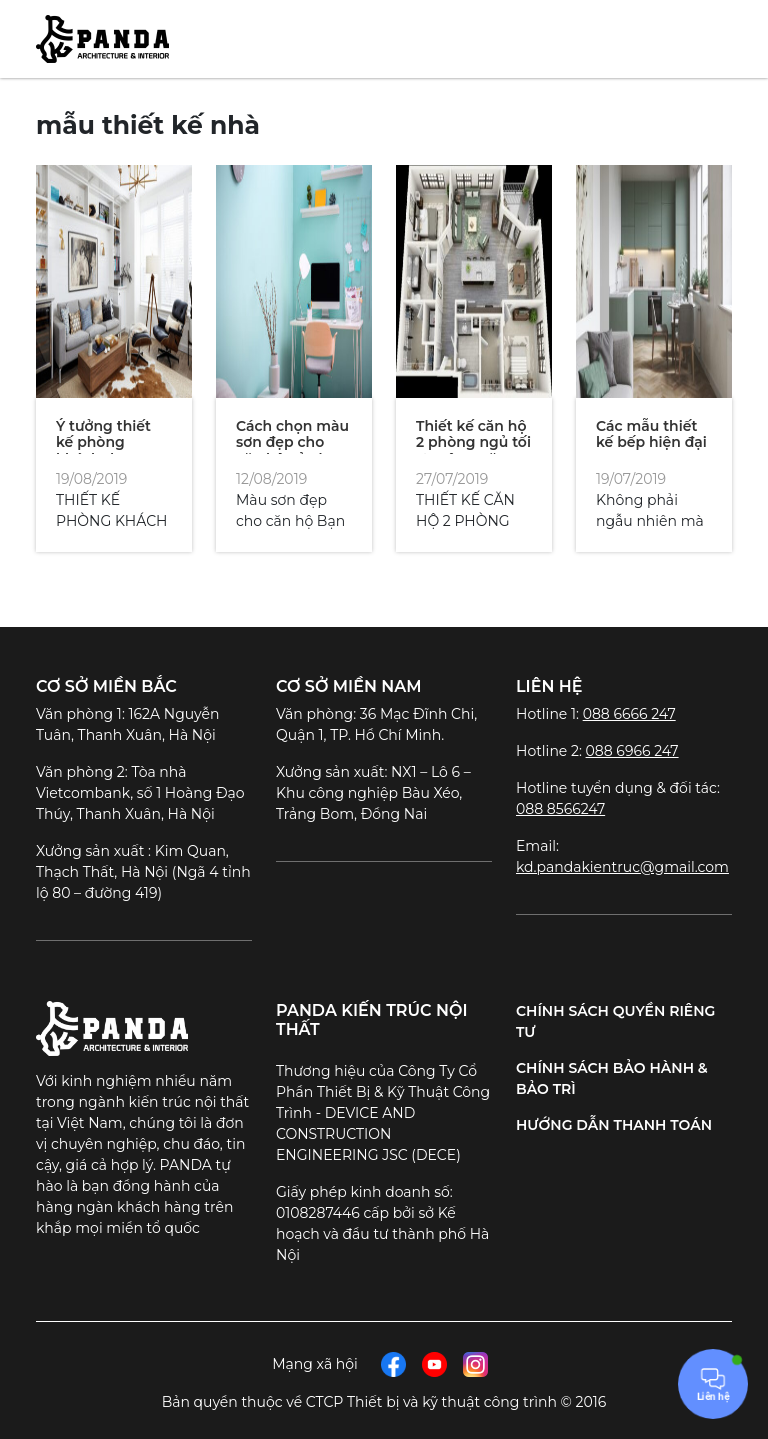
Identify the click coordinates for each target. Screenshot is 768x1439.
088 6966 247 (632, 751)
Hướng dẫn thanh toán (614, 1125)
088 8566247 (560, 809)
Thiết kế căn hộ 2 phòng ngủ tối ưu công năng (473, 443)
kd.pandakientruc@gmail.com (622, 867)
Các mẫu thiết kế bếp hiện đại (651, 434)
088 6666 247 (629, 714)
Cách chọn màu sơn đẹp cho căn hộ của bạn (292, 443)
